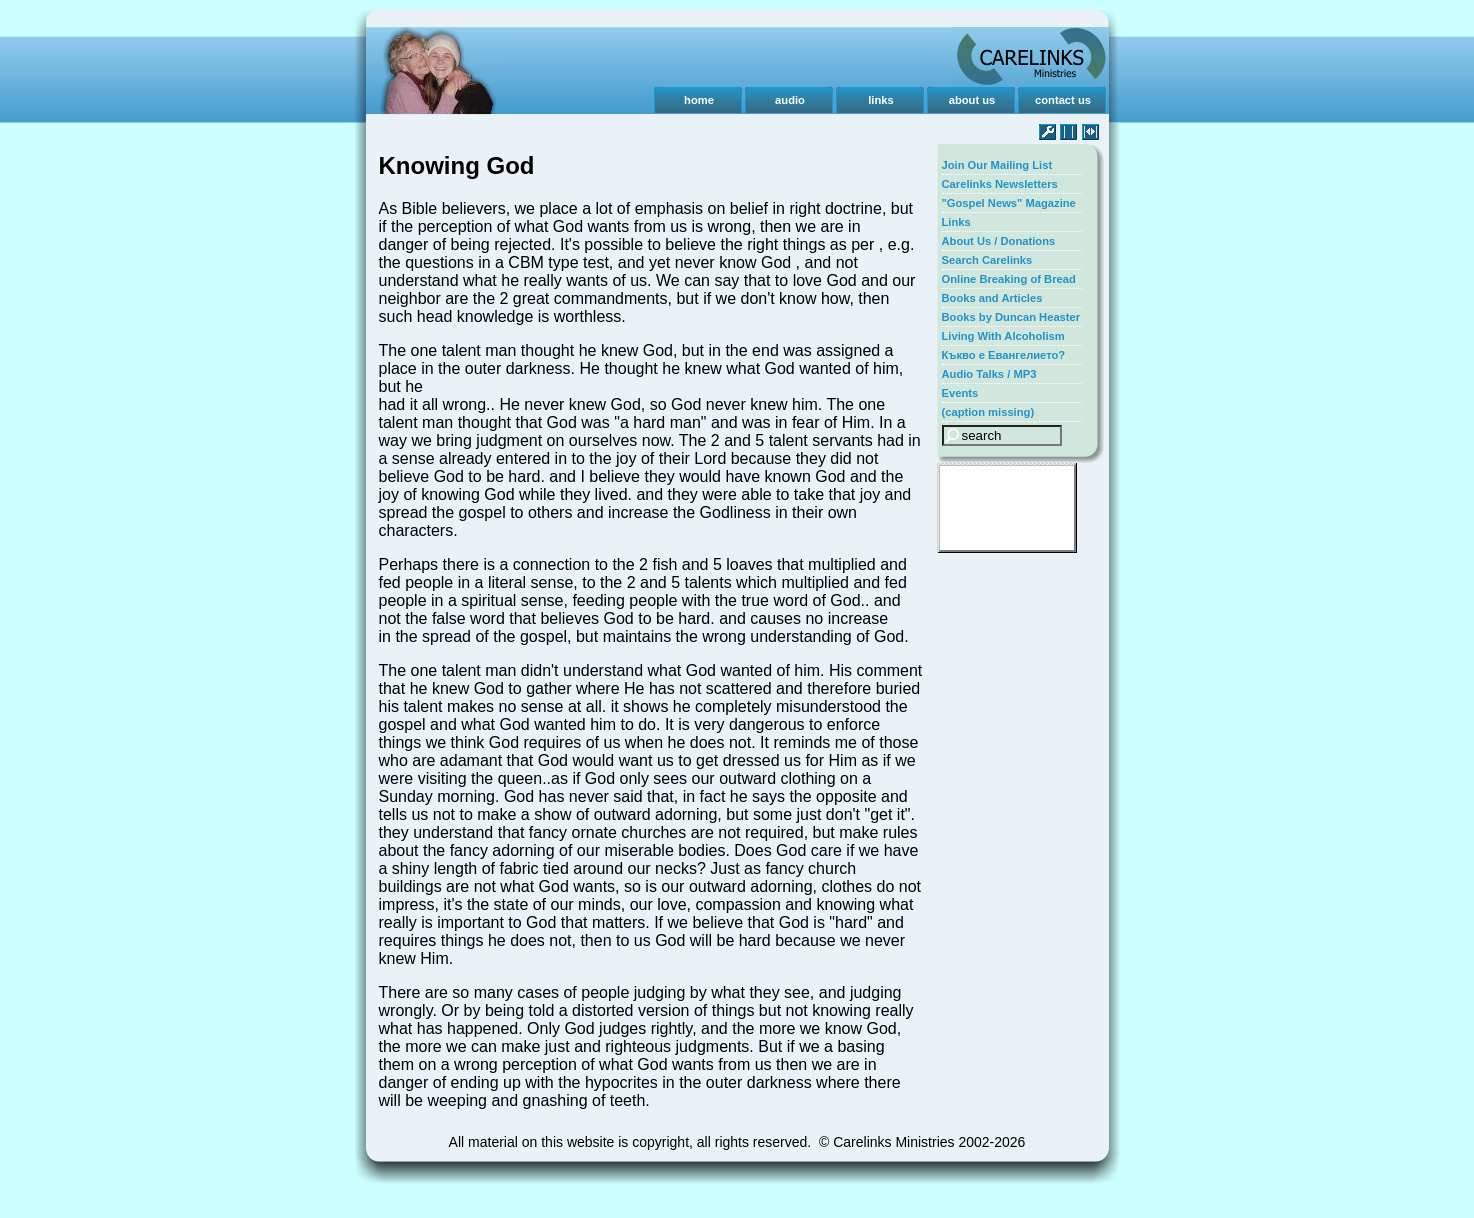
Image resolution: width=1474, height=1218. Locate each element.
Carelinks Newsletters (1000, 184)
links (881, 100)
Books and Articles (992, 298)
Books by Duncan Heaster (1011, 317)
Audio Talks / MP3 (989, 374)
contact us (1063, 100)
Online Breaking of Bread (1009, 279)
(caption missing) (988, 412)
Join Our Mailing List (997, 165)
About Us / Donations (999, 241)
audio (790, 100)
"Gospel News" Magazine (1009, 203)
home (699, 100)
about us (972, 100)
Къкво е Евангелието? (1004, 355)
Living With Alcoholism (1003, 336)
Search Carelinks (987, 260)
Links (956, 222)
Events (960, 393)
